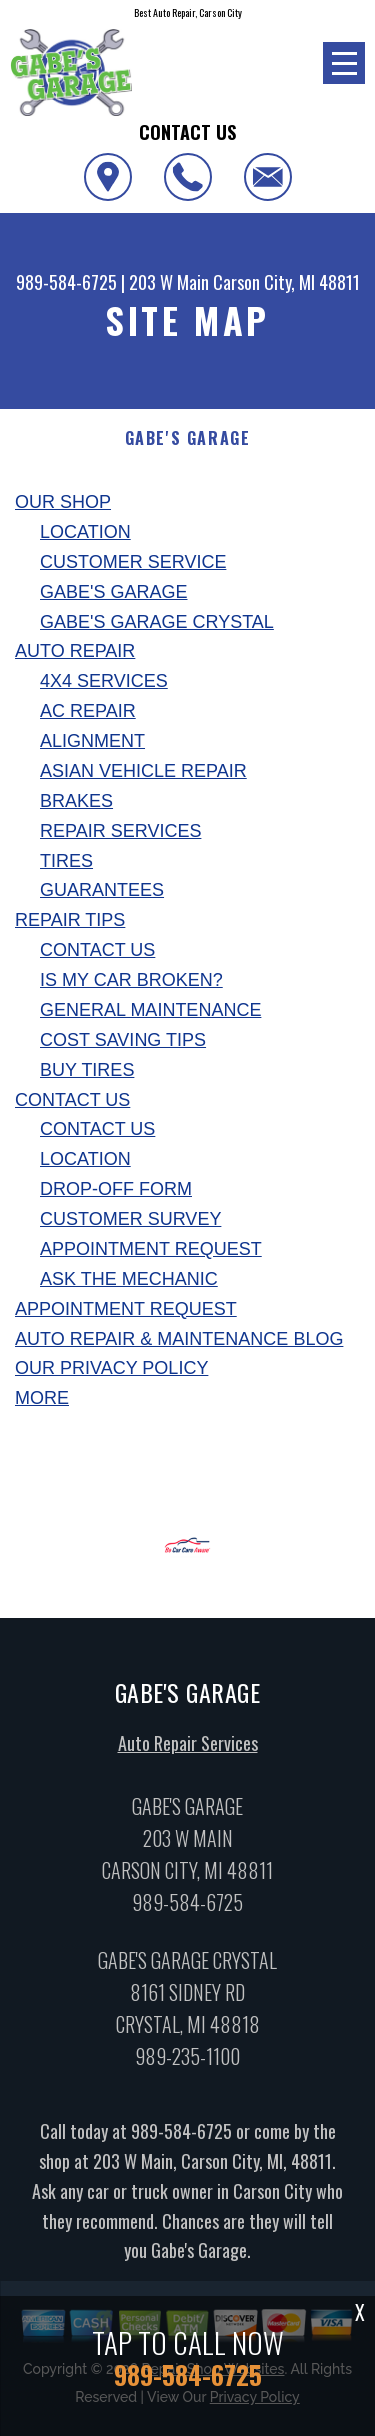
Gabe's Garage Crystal (157, 622)
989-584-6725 (66, 282)
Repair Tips (70, 920)
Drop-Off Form (116, 1189)
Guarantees (102, 890)
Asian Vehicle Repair (143, 771)
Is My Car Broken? (131, 980)
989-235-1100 (187, 2063)
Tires (66, 861)
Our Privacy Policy (111, 1368)
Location (85, 532)
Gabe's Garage (113, 592)
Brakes (76, 801)
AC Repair (88, 711)
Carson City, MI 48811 (286, 282)
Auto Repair (75, 651)
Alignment (92, 741)
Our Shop (63, 502)
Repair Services (120, 831)
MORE (42, 1398)
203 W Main (169, 282)
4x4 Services (104, 681)
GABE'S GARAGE (188, 438)
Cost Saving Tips (123, 1040)
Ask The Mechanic (129, 1279)
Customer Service (133, 562)
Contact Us (97, 950)
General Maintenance (150, 1010)
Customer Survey (130, 1219)
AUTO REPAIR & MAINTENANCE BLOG (179, 1339)
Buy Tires (87, 1070)
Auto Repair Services (188, 1751)
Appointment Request (151, 1249)
